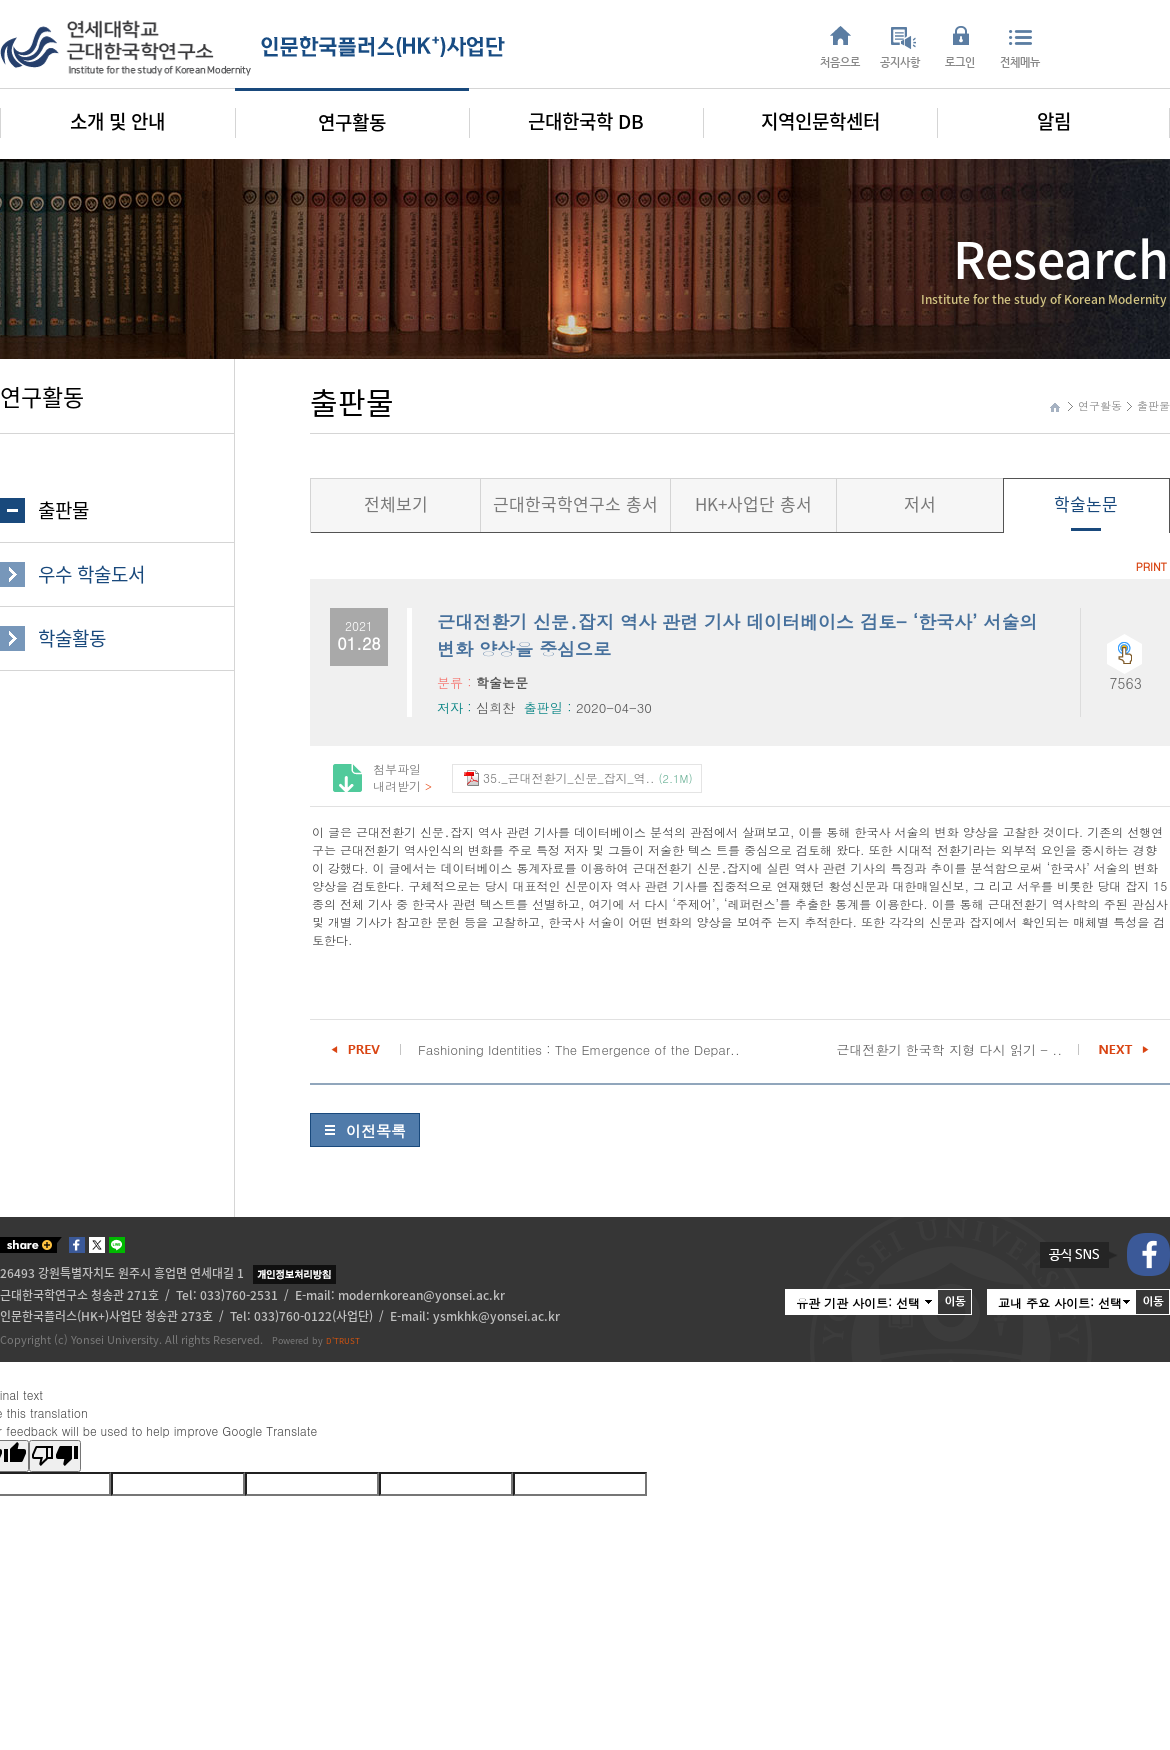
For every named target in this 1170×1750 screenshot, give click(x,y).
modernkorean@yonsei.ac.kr (421, 1295)
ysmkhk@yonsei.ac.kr (496, 1316)
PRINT (1151, 566)
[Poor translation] (55, 1456)
